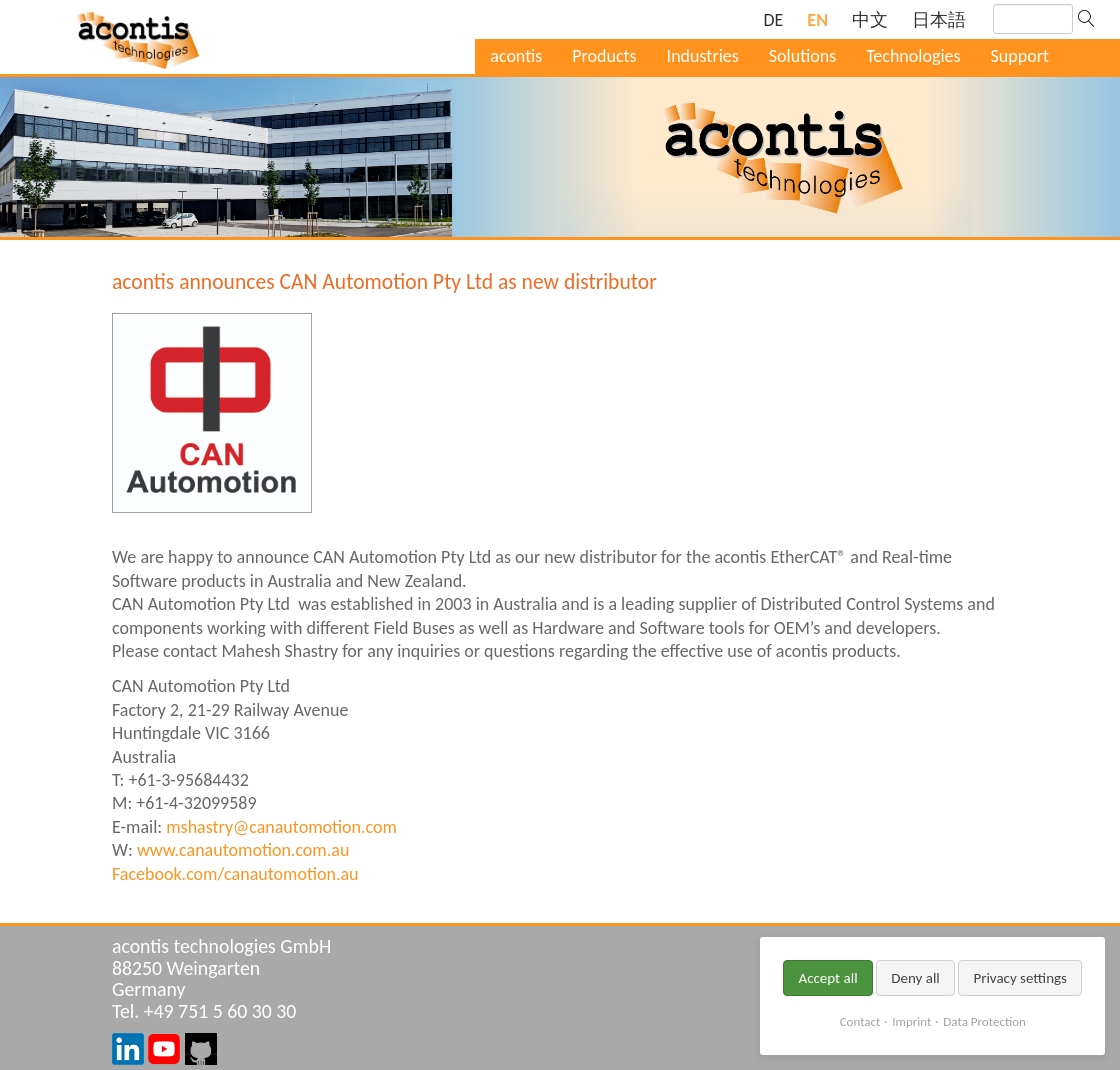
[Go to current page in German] (773, 20)
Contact (860, 1021)
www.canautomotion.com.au (243, 850)
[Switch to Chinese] (870, 20)
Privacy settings (1020, 978)
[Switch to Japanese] (939, 20)
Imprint (911, 1021)
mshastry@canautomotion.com (281, 827)
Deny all (915, 978)
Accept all (827, 978)
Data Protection (984, 1021)
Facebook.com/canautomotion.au (235, 874)
